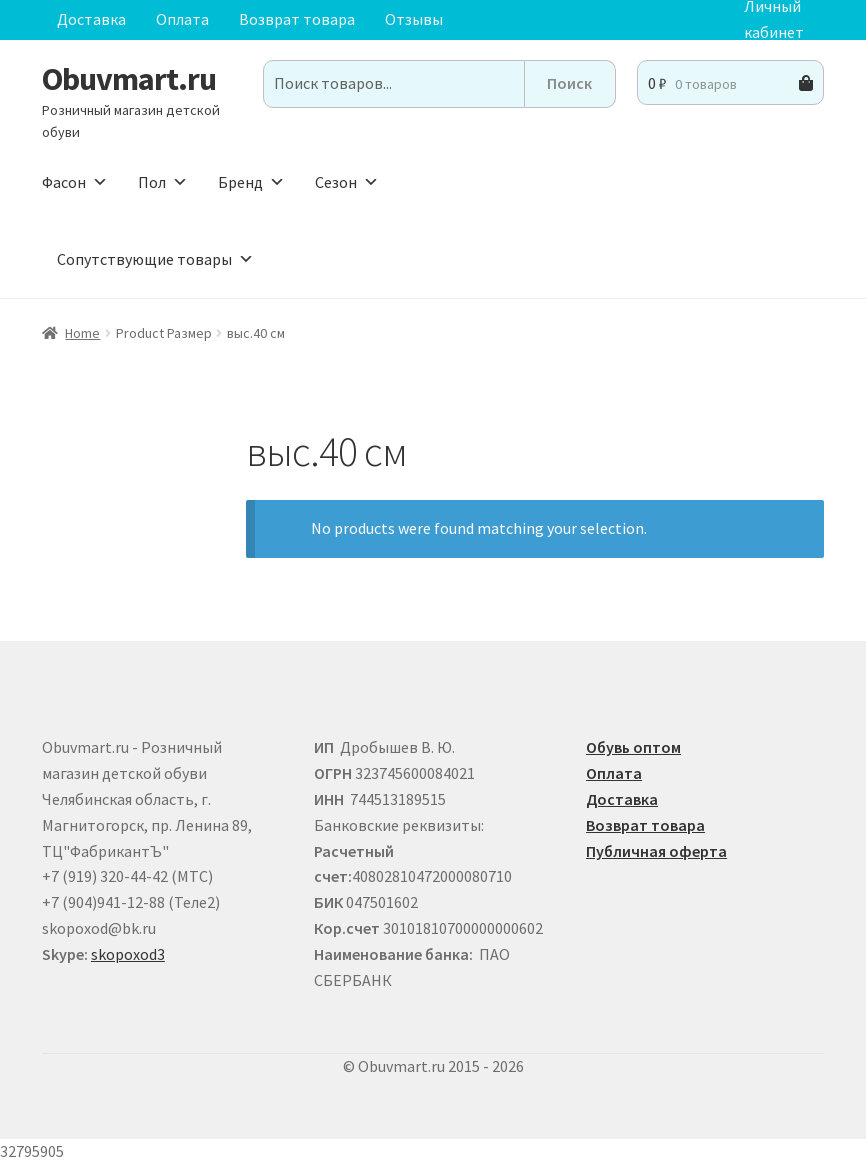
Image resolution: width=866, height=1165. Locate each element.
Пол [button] (163, 182)
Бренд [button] (251, 182)
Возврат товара (297, 19)
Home (82, 333)
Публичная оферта (656, 851)
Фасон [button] (75, 182)
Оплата (182, 19)
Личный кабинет (774, 20)
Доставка (91, 19)
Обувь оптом (633, 747)
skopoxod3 (128, 954)
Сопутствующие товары (155, 259)
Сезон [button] (347, 182)
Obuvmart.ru (129, 79)
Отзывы (414, 19)
